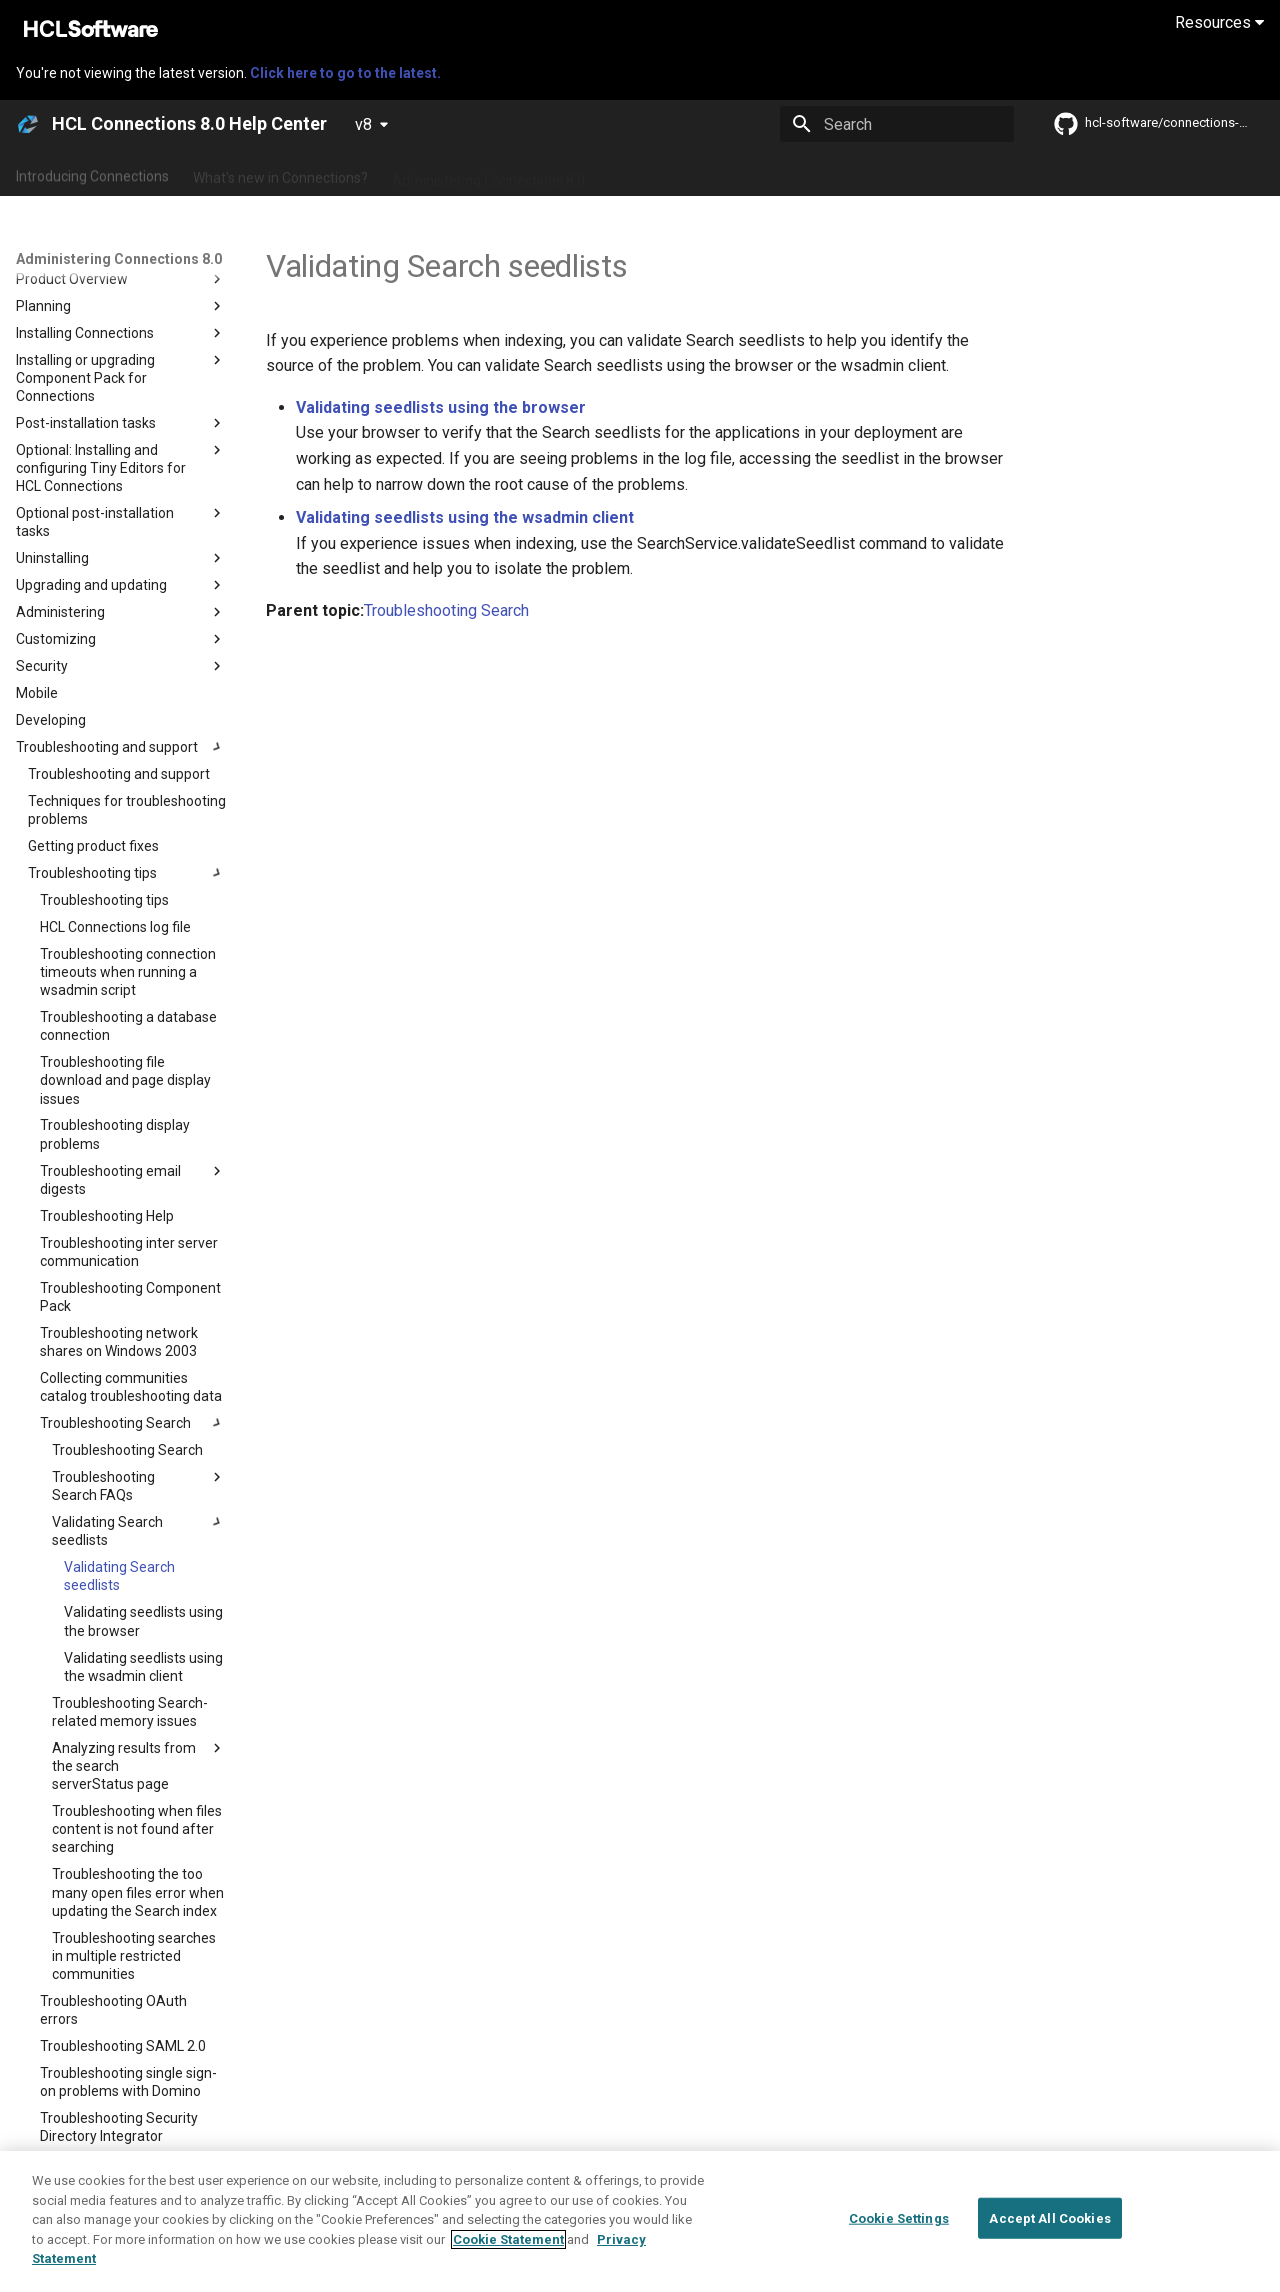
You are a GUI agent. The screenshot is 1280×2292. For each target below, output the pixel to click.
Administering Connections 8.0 (488, 173)
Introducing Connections (92, 173)
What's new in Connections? (280, 173)
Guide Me (1020, 173)
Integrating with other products (869, 173)
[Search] (897, 124)
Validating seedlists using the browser (441, 407)
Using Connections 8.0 (678, 173)
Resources (1219, 22)
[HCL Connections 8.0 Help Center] (28, 124)
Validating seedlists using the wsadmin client (465, 517)
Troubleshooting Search (446, 610)
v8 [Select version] (363, 124)
